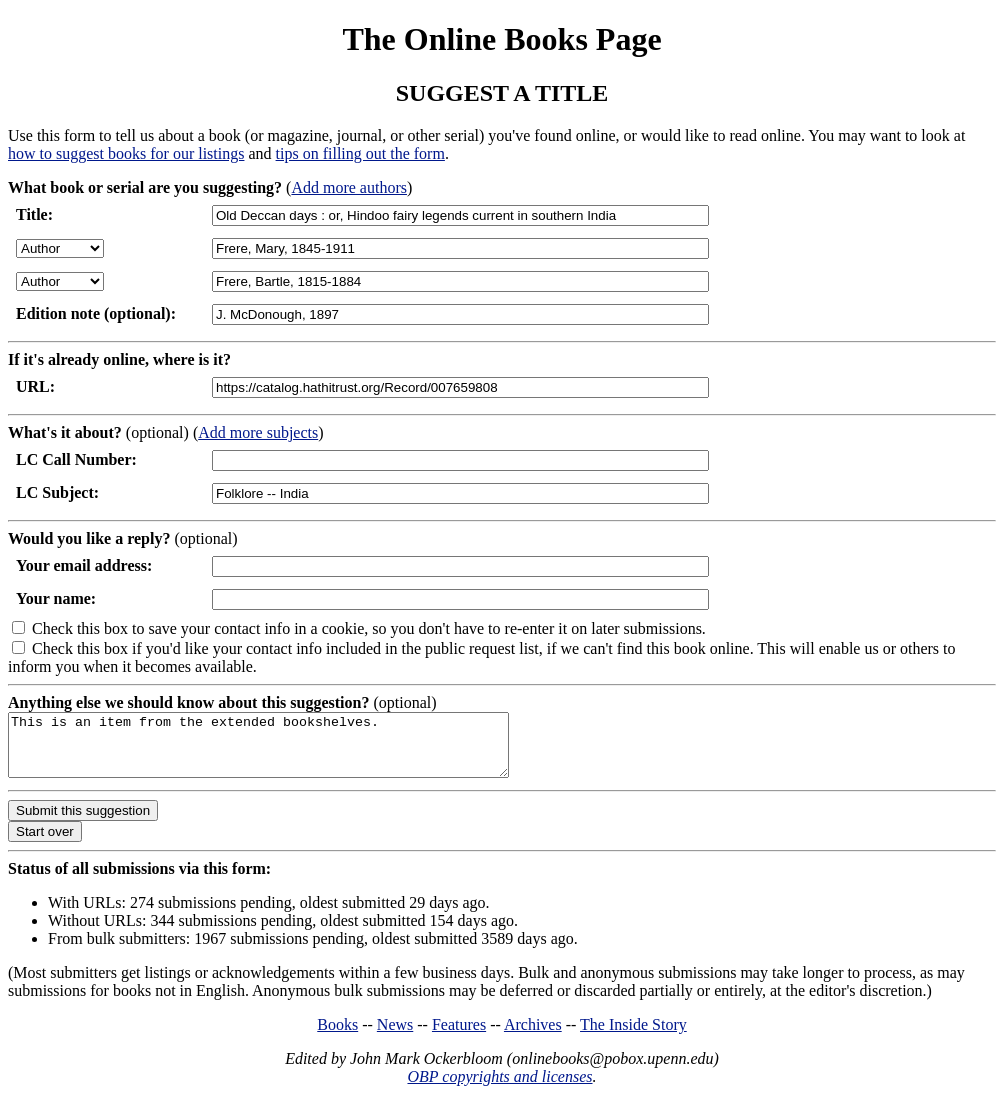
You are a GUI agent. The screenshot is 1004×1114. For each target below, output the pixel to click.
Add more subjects (258, 432)
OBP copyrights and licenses (499, 1088)
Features (459, 1036)
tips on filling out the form (360, 153)
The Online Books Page (501, 39)
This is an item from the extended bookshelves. (288, 751)
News (395, 1036)
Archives (533, 1036)
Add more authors (349, 187)
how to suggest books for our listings (126, 153)
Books (337, 1036)
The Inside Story (633, 1036)
